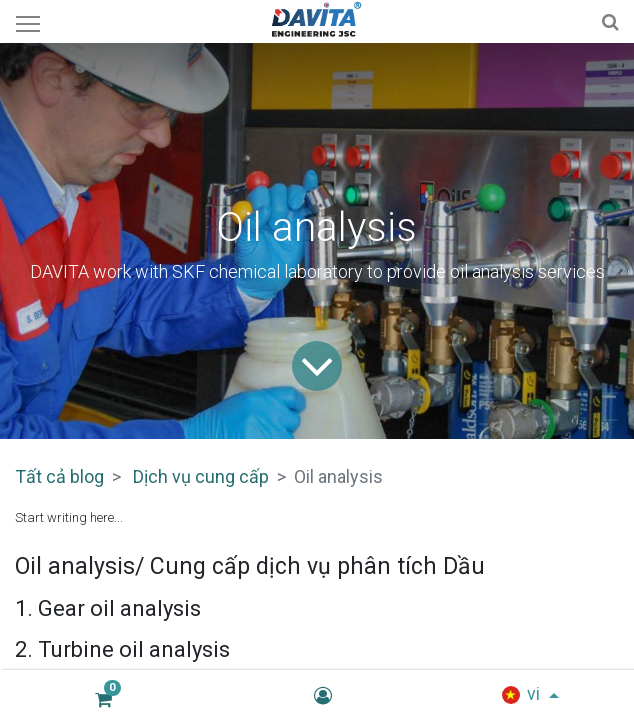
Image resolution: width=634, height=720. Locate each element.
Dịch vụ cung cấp (201, 476)
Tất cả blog (59, 476)
